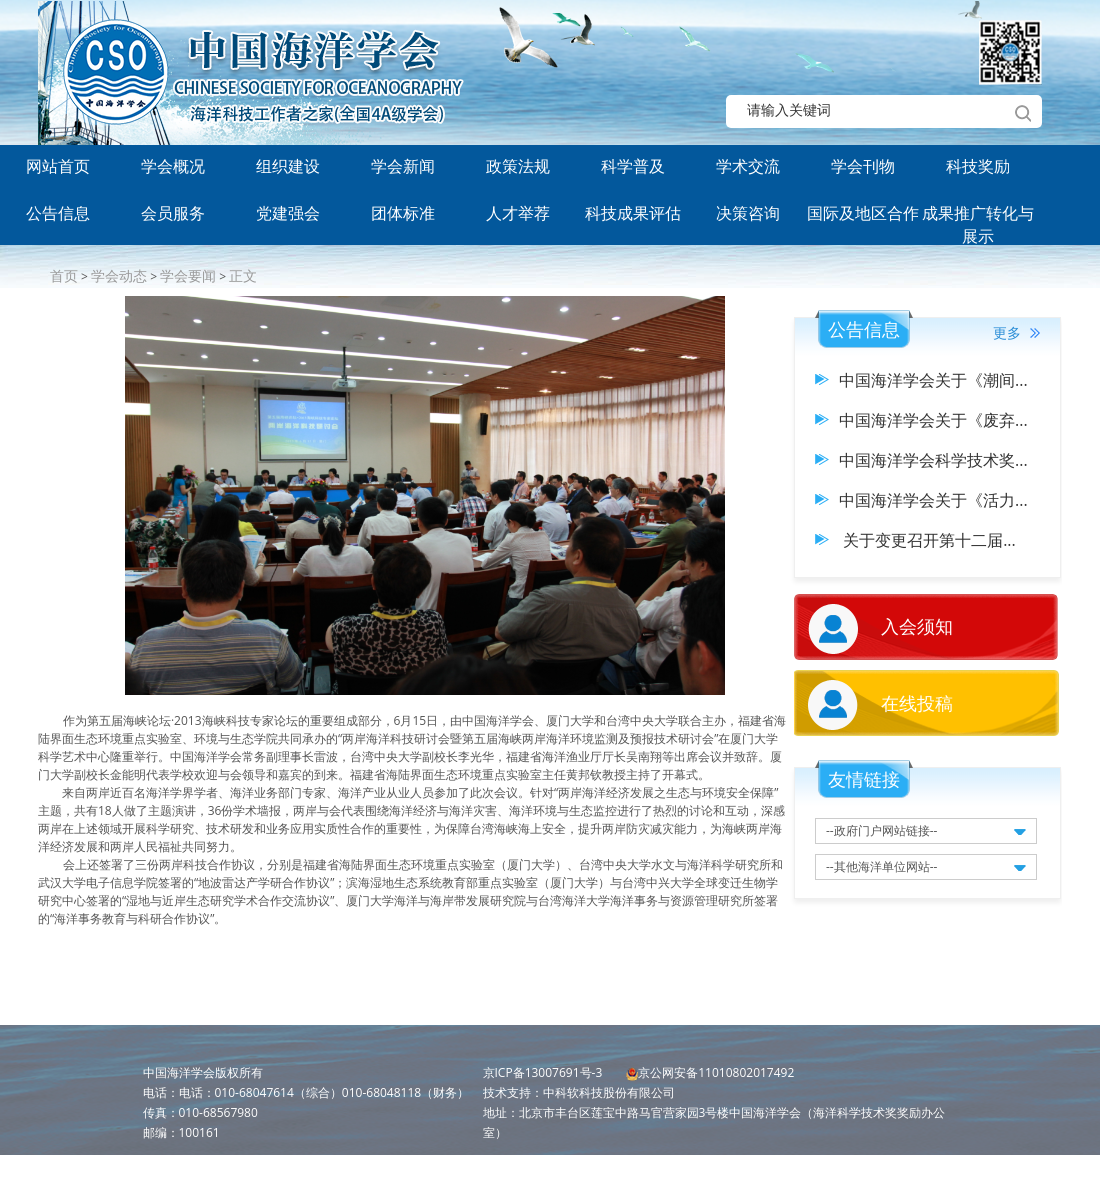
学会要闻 (188, 275)
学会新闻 (403, 166)
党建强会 (288, 213)
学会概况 (173, 166)
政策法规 (518, 166)
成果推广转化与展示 (978, 220)
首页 (64, 275)
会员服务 (173, 213)
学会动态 (119, 275)
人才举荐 (518, 213)
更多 (1016, 332)
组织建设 (288, 166)
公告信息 (58, 213)
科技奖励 (978, 166)
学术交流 (748, 166)
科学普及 (633, 166)
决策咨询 (748, 213)
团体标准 (403, 213)
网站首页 (58, 166)
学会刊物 (863, 166)
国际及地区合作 (863, 213)
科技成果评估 (633, 213)
